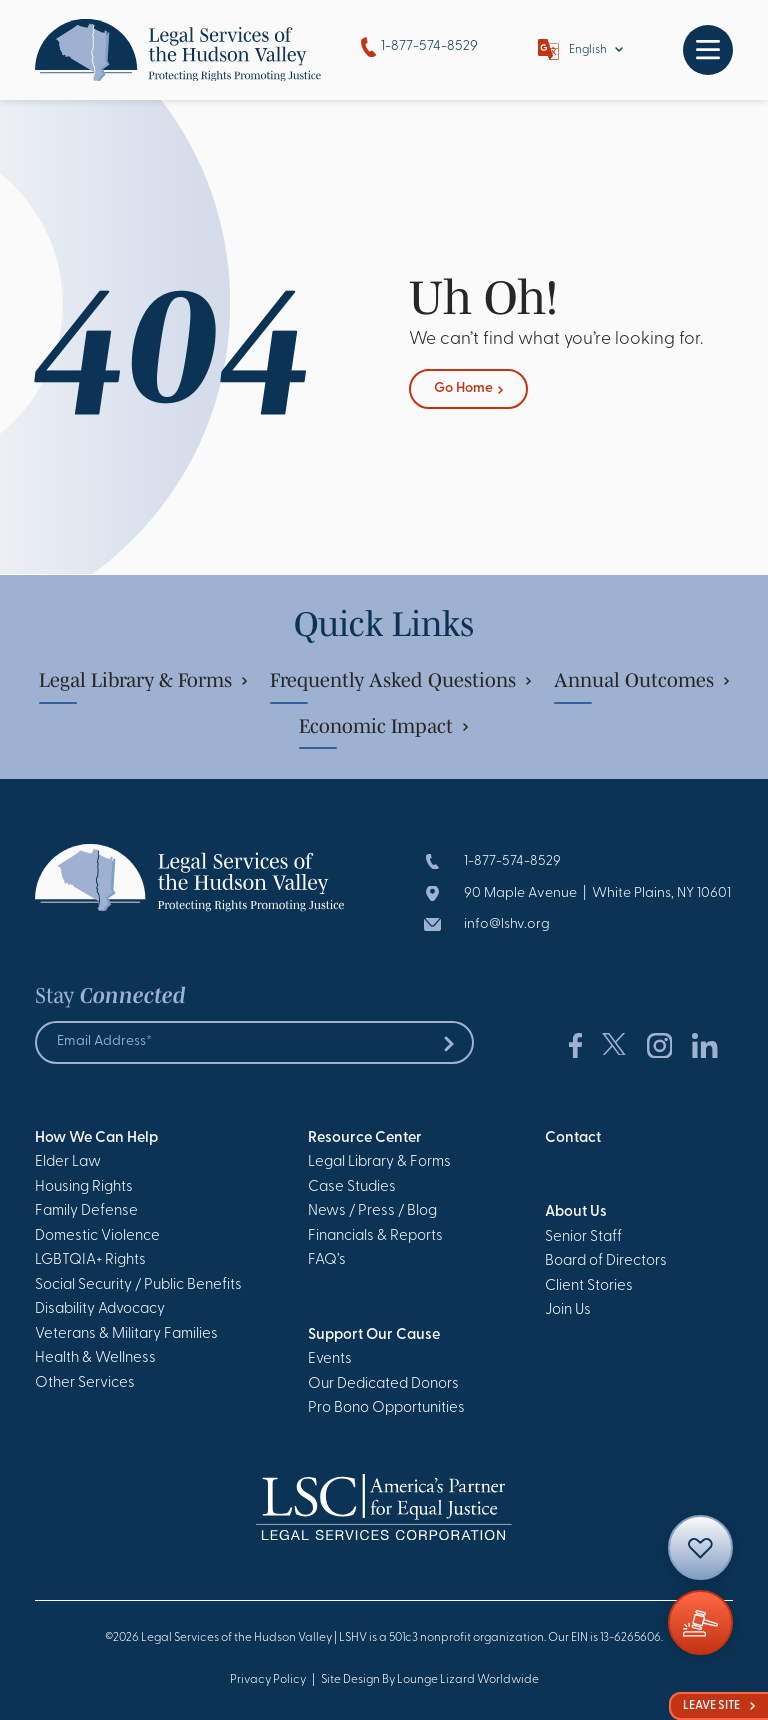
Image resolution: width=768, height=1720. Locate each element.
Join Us (568, 1310)
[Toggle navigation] (708, 50)
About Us (576, 1212)
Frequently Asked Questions (400, 680)
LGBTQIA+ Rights (90, 1260)
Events (330, 1359)
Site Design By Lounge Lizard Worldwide (430, 1680)
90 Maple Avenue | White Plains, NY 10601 (597, 893)
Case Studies (352, 1187)
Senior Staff (583, 1237)
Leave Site (719, 1706)
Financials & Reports (375, 1236)
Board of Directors (606, 1261)
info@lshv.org (507, 924)
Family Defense (86, 1211)
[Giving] (700, 1622)
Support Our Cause (374, 1335)
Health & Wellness (95, 1358)
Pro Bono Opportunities (386, 1408)
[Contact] (700, 1547)
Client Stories (589, 1286)
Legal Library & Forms (143, 680)
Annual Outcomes (641, 680)
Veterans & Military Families (126, 1334)
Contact (573, 1138)
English (588, 50)
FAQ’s (327, 1260)
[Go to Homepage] (178, 50)
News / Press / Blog (372, 1211)
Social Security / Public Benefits (138, 1285)
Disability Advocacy (100, 1309)
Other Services (85, 1383)
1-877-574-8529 (419, 47)
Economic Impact (383, 726)
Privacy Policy (268, 1680)
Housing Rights (84, 1187)
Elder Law (68, 1162)
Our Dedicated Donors (383, 1384)
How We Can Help (96, 1138)
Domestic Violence (97, 1236)
